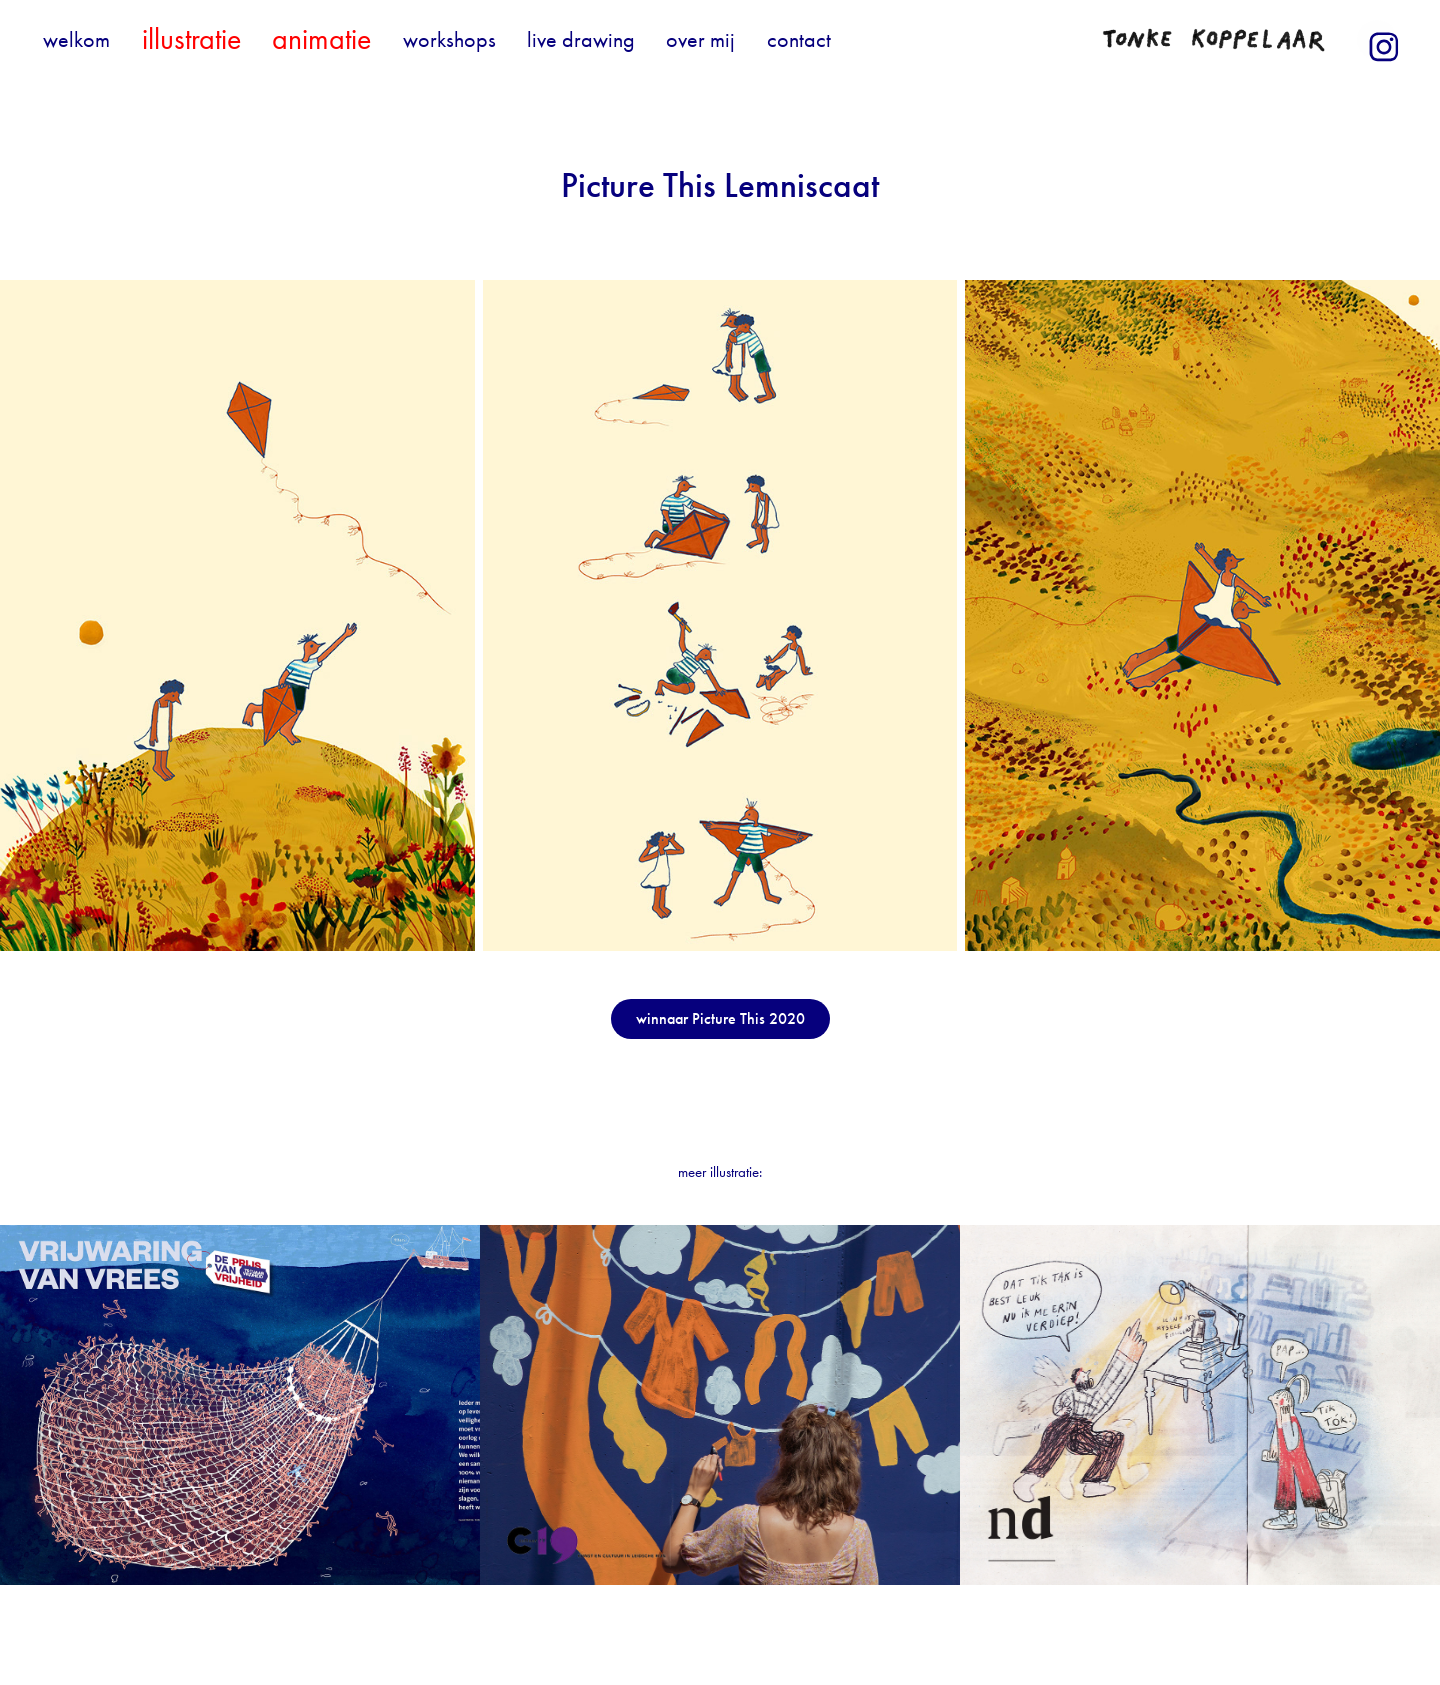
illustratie (191, 39)
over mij (700, 40)
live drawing (581, 40)
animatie (321, 39)
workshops (449, 40)
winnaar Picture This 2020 (720, 1018)
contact (799, 40)
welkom (76, 40)
